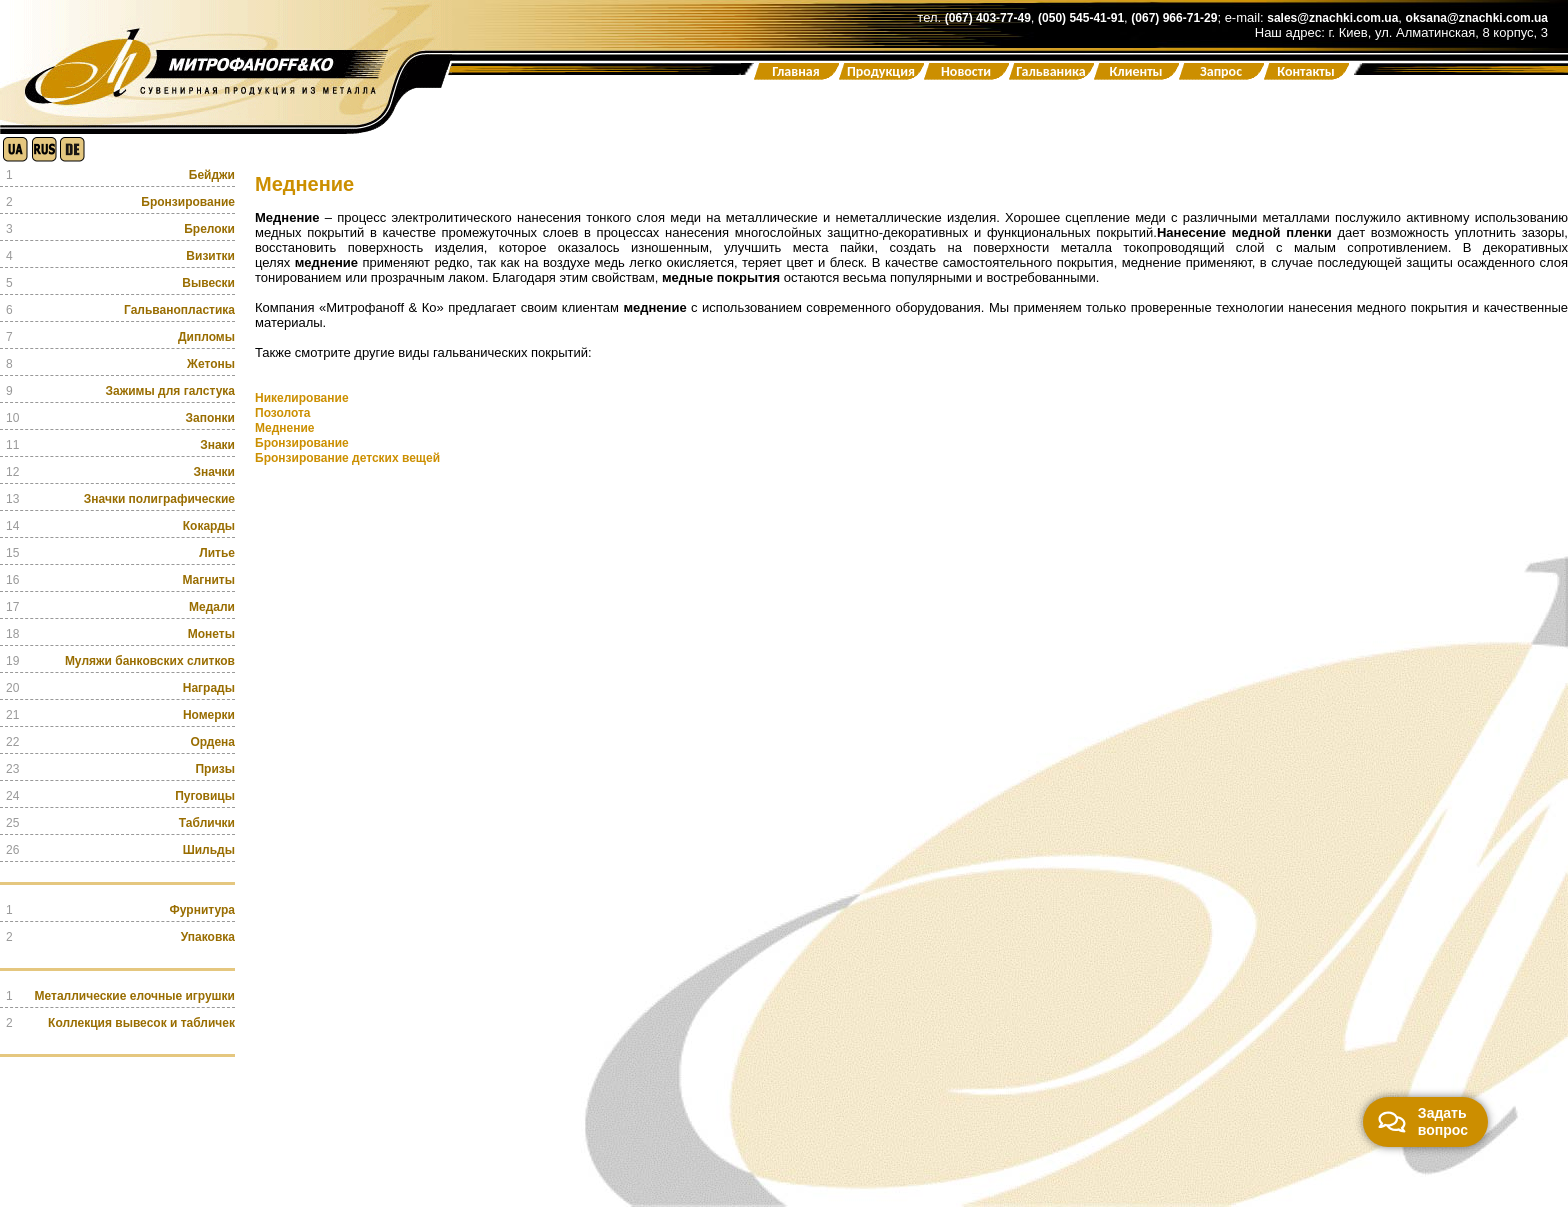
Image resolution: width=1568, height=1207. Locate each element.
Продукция (881, 71)
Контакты (1306, 71)
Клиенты (1135, 71)
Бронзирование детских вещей (347, 458)
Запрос (1221, 71)
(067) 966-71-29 (1174, 18)
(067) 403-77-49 (988, 18)
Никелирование (302, 398)
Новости (966, 71)
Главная (795, 71)
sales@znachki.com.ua (1332, 18)
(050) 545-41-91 (1081, 18)
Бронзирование (302, 443)
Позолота (283, 413)
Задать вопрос (1423, 1121)
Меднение (285, 428)
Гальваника (1050, 71)
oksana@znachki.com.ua (1477, 18)
